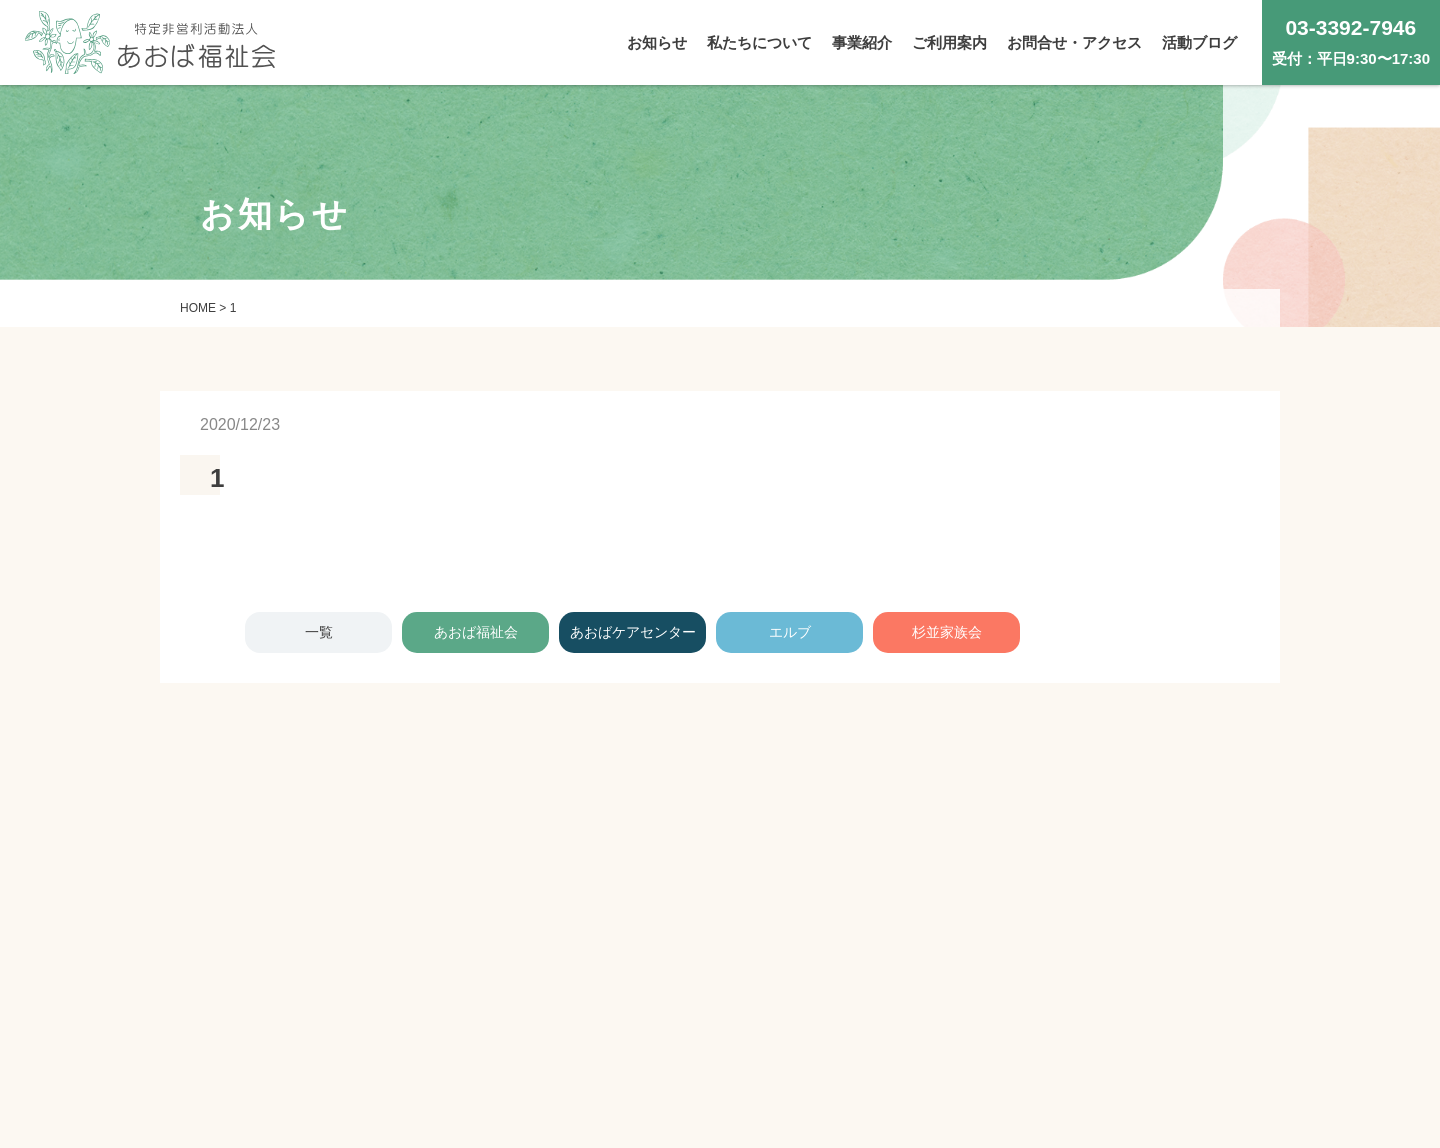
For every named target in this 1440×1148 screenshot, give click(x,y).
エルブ (790, 632)
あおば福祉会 (476, 632)
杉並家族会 (947, 632)
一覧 (319, 632)
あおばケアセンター (633, 632)
